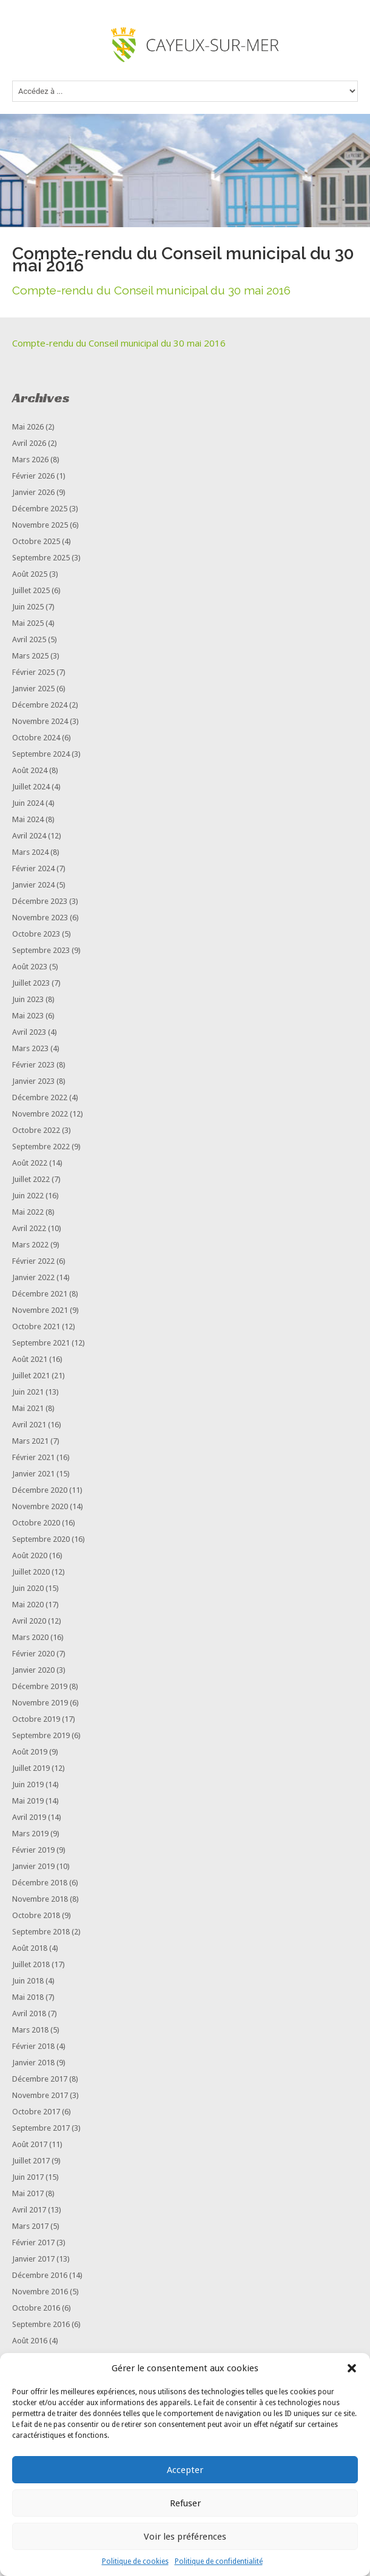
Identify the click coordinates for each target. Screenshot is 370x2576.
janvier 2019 (33, 1866)
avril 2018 (29, 2013)
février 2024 (33, 868)
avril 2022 (29, 1228)
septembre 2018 (41, 1931)
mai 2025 (28, 623)
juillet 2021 (31, 1375)
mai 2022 (28, 1212)
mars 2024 (30, 852)
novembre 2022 (40, 1113)
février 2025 (33, 672)
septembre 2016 (41, 2324)
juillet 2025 (31, 590)
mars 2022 (30, 1244)
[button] (352, 2368)
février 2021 (33, 1457)
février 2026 (33, 475)
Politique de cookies (135, 2561)
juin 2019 (28, 1784)
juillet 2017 (31, 2160)
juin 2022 (28, 1195)
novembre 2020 (40, 1506)
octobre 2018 (36, 1915)
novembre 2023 (40, 917)
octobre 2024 (36, 737)
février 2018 (33, 2046)
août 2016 (29, 2340)
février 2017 (33, 2242)
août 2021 (29, 1359)
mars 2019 (30, 1833)
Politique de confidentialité (219, 2561)
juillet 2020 (31, 1571)
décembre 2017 (39, 2078)
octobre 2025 (36, 541)
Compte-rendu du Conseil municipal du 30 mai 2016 (119, 343)
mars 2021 (30, 1441)
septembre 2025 (41, 557)
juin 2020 (28, 1588)
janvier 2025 (33, 688)
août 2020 (29, 1555)
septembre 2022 (41, 1146)
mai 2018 (28, 1997)
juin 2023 (28, 999)
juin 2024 (28, 803)
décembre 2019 (39, 1686)
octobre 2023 (36, 933)
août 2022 (29, 1162)
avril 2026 (29, 443)
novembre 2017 (40, 2095)
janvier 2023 (33, 1081)
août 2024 (29, 770)
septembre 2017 (41, 2128)
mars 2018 (30, 2029)
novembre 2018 (40, 1899)
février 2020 (33, 1653)
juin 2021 (28, 1391)
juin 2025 (28, 606)
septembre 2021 (41, 1342)
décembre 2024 (39, 704)
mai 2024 (28, 819)
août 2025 (29, 574)
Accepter (185, 2470)
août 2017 (29, 2144)
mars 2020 (30, 1637)
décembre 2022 (39, 1097)
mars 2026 (30, 459)
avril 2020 (29, 1620)
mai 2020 (28, 1604)
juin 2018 (28, 1980)
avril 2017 (29, 2209)
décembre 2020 (39, 1490)
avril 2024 (29, 835)
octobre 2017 (36, 2111)
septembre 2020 (41, 1539)
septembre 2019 (41, 1735)
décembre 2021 (39, 1293)
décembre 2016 (39, 2275)
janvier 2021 (33, 1473)
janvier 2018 (33, 2062)
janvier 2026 (33, 492)
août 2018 (29, 1948)
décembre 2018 (39, 1882)
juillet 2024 (31, 786)
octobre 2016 (36, 2307)
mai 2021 (28, 1408)
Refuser (185, 2503)
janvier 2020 (33, 1670)
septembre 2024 (41, 754)
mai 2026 (28, 426)
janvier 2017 (33, 2258)
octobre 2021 (36, 1326)
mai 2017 (28, 2193)
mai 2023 (28, 1015)
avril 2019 (29, 1817)
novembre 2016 (40, 2291)
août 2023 (29, 966)
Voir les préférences (185, 2536)
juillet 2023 (31, 983)
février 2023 (33, 1064)
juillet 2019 (31, 1768)
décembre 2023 (39, 901)
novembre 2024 (40, 721)
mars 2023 (30, 1048)
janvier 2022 (33, 1277)
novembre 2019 (40, 1702)
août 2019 (29, 1751)
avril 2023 (29, 1032)
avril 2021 (29, 1424)
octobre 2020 (36, 1522)
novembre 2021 (40, 1310)
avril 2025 (29, 639)
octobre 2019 (36, 1719)
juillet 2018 (31, 1964)
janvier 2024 (33, 884)
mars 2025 (30, 655)
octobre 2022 (36, 1130)
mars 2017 (30, 2226)
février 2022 (33, 1261)
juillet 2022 (31, 1179)
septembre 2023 (41, 950)
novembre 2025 (40, 524)
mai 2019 (28, 1800)
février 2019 (33, 1849)
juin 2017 (28, 2177)
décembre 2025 (39, 508)
